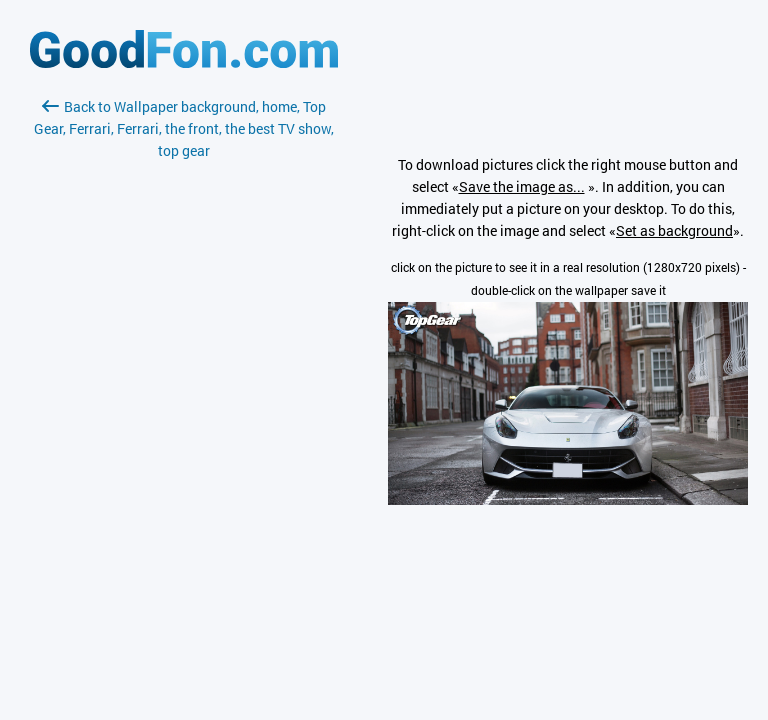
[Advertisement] (184, 399)
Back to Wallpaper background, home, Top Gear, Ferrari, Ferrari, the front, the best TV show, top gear (184, 128)
